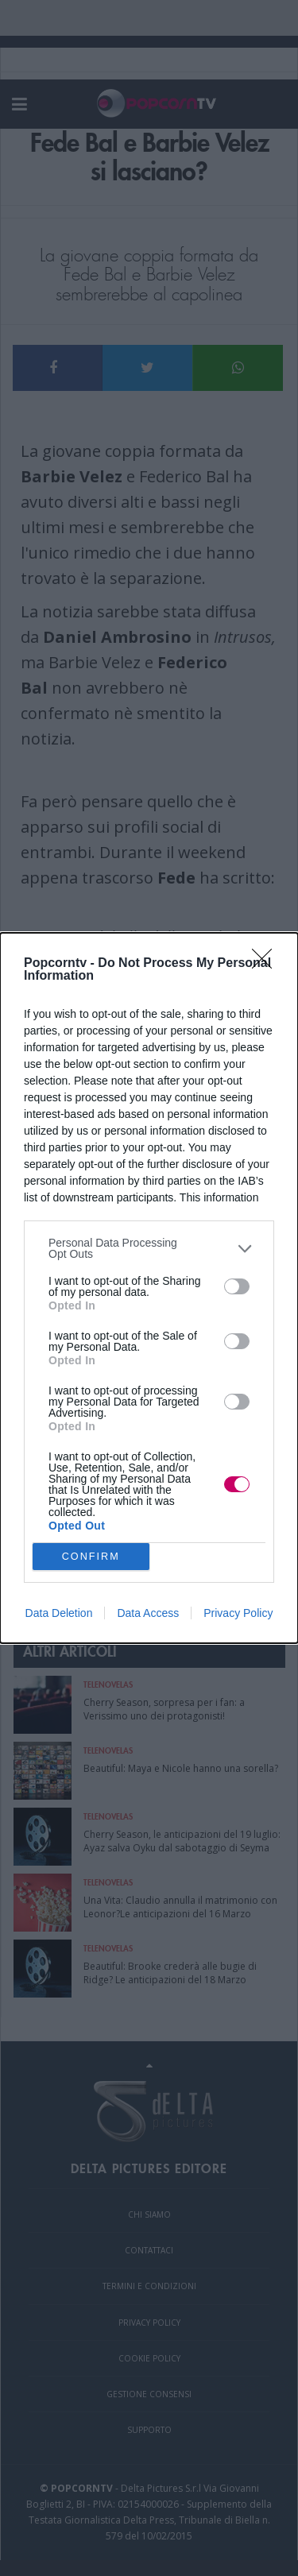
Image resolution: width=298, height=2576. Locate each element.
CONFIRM (91, 1557)
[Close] (267, 964)
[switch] (237, 1286)
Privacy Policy (238, 1613)
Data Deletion (59, 1613)
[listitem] (149, 1248)
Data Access (148, 1613)
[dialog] (149, 1288)
